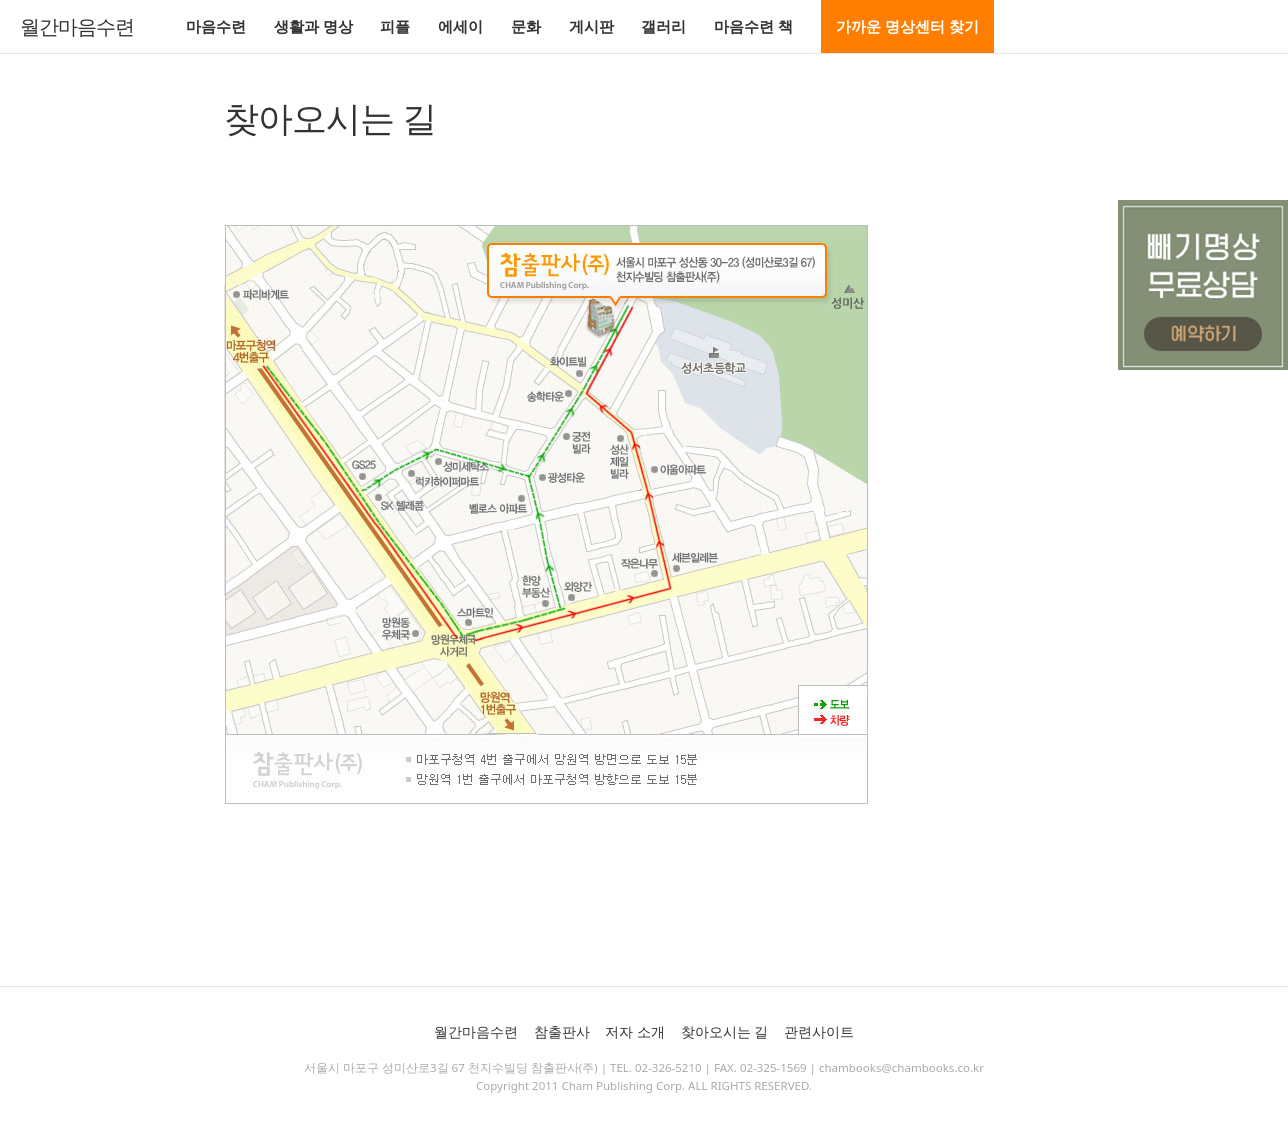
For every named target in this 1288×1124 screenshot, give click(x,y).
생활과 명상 (313, 26)
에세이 (460, 26)
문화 (526, 26)
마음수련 (216, 26)
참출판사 (562, 1031)
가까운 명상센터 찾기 (907, 26)
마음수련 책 (753, 26)
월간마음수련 (77, 27)
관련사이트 (819, 1031)
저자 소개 (635, 1031)
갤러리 (663, 26)
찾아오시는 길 (725, 1031)
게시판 (591, 26)
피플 (395, 26)
